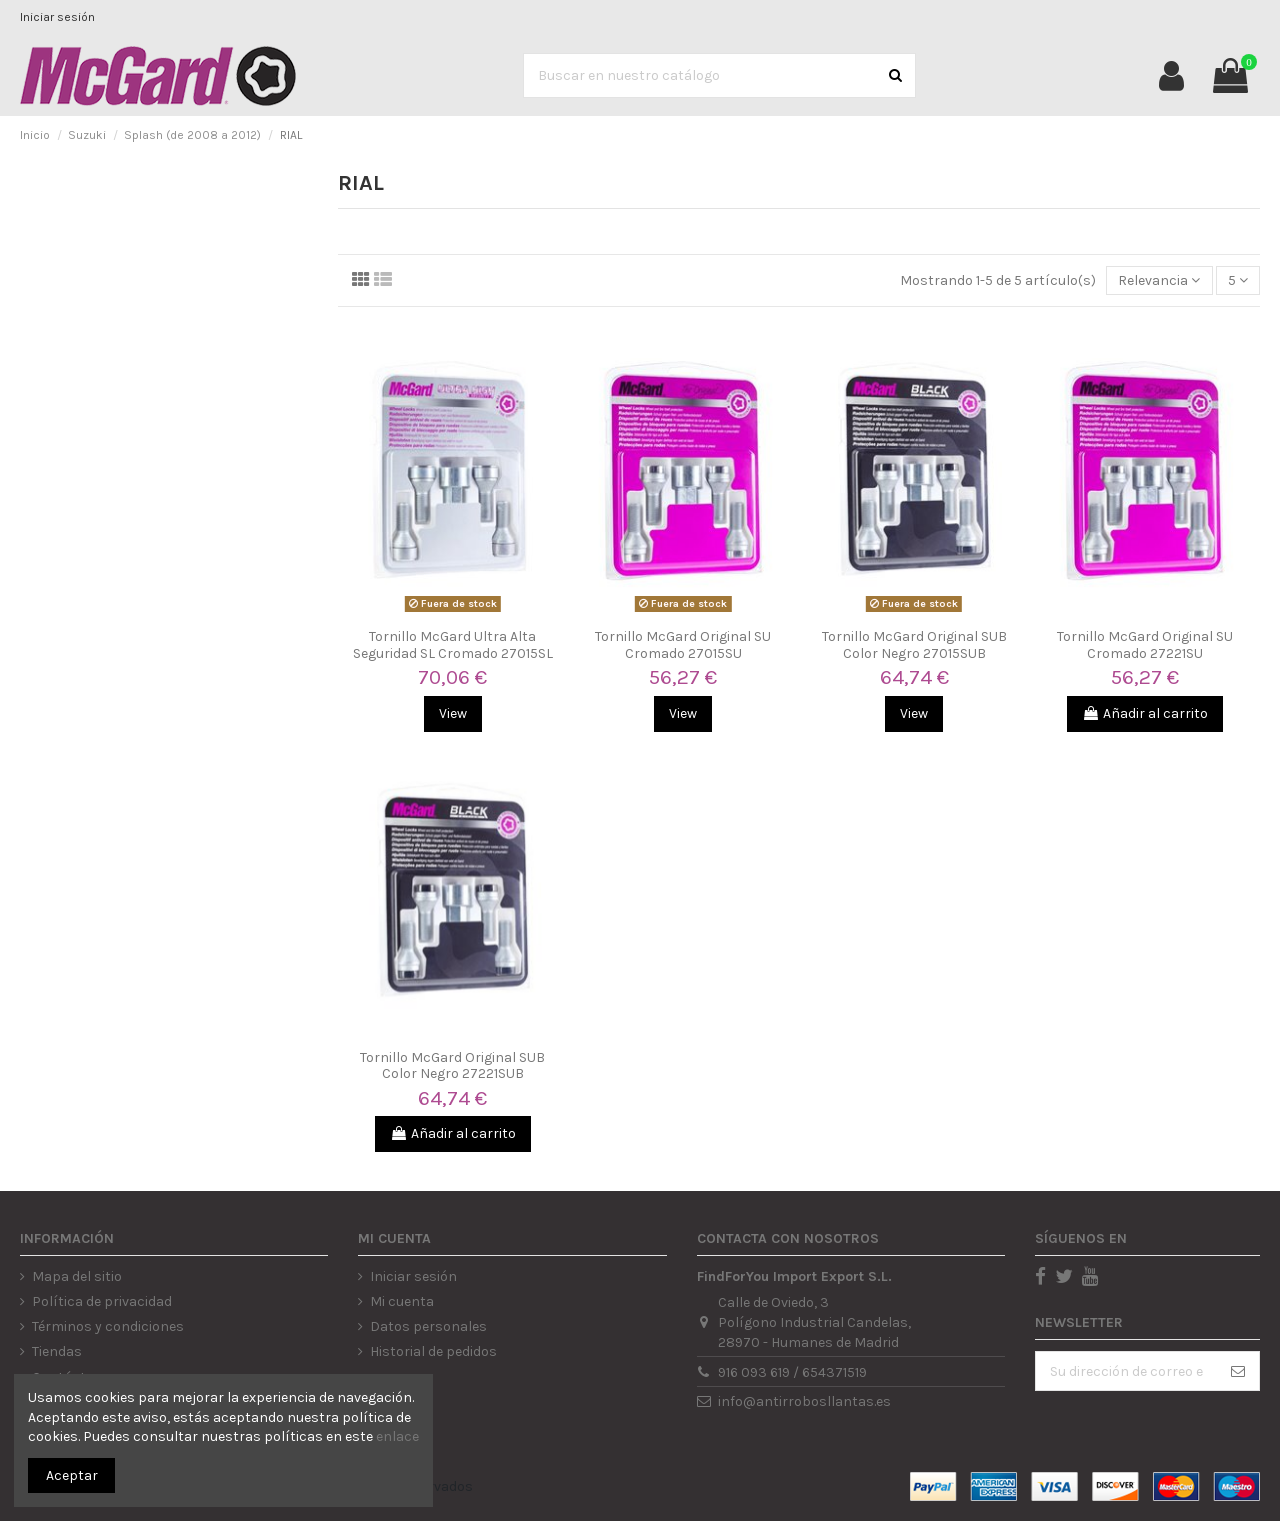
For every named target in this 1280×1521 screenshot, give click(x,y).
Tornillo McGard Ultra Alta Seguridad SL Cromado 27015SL (453, 645)
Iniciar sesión (57, 17)
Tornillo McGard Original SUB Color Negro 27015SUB (914, 645)
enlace (397, 1436)
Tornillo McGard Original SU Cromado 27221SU (1145, 645)
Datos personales (428, 1326)
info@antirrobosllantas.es (804, 1401)
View (453, 713)
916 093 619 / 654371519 (792, 1372)
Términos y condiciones (108, 1326)
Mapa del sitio (77, 1276)
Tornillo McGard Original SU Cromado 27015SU (683, 645)
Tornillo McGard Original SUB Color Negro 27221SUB (452, 1066)
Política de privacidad (102, 1301)
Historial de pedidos (433, 1351)
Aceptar (72, 1475)
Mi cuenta (402, 1301)
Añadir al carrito (1145, 713)
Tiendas (57, 1351)
